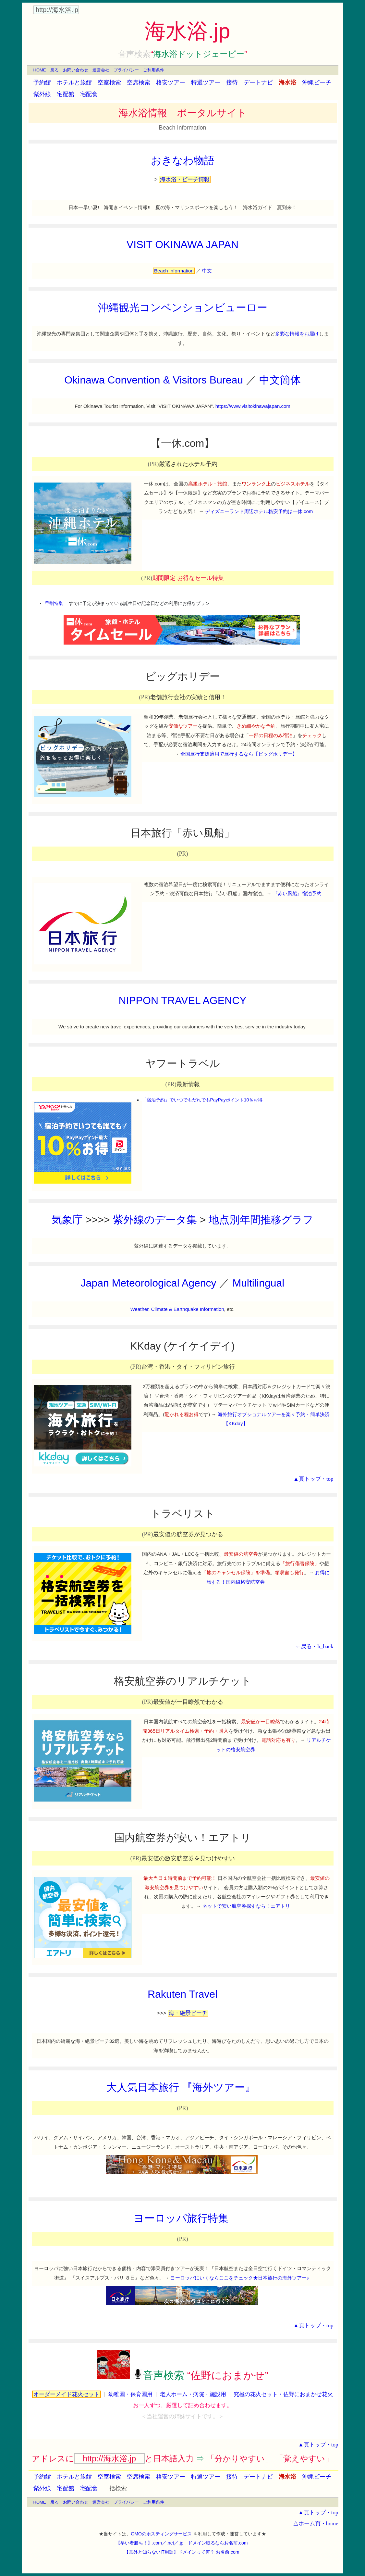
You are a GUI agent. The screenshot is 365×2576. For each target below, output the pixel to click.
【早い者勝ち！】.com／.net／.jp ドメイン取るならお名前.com (182, 2542)
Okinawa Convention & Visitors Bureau (153, 380)
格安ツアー (170, 82)
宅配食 (89, 94)
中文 (207, 270)
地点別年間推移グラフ (261, 1219)
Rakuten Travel (182, 1994)
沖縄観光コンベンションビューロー (182, 307)
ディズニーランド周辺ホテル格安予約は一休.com (259, 511)
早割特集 (54, 603)
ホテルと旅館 (74, 82)
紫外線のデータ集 (155, 1219)
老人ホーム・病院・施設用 (193, 2394)
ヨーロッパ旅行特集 (181, 2218)
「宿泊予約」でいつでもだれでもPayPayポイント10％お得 (202, 1099)
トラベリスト (183, 1513)
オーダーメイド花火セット (66, 2394)
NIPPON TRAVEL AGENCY (182, 1000)
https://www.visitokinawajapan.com (252, 406)
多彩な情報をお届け (297, 333)
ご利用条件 (153, 70)
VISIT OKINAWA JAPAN (182, 244)
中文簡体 (280, 380)
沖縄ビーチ (316, 82)
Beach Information (182, 127)
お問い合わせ (75, 70)
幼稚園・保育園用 (130, 2394)
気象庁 (67, 1219)
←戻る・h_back (314, 1646)
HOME (39, 70)
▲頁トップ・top (313, 1479)
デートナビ (258, 82)
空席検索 (138, 82)
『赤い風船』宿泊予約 (297, 893)
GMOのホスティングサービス (161, 2533)
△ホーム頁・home (315, 2523)
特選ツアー (205, 82)
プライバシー (126, 70)
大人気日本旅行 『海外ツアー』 (180, 2087)
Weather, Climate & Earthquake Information (177, 1309)
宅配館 (65, 94)
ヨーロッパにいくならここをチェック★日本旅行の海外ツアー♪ (239, 2278)
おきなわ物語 (182, 160)
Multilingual (258, 1283)
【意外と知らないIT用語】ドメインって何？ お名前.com (181, 2552)
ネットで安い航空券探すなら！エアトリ (246, 1906)
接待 (232, 82)
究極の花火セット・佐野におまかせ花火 (283, 2394)
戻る (54, 70)
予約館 (42, 82)
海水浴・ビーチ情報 (185, 179)
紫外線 (42, 94)
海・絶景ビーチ (188, 2013)
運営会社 (100, 70)
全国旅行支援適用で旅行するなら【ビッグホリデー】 (238, 754)
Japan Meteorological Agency (148, 1283)
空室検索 (109, 82)
